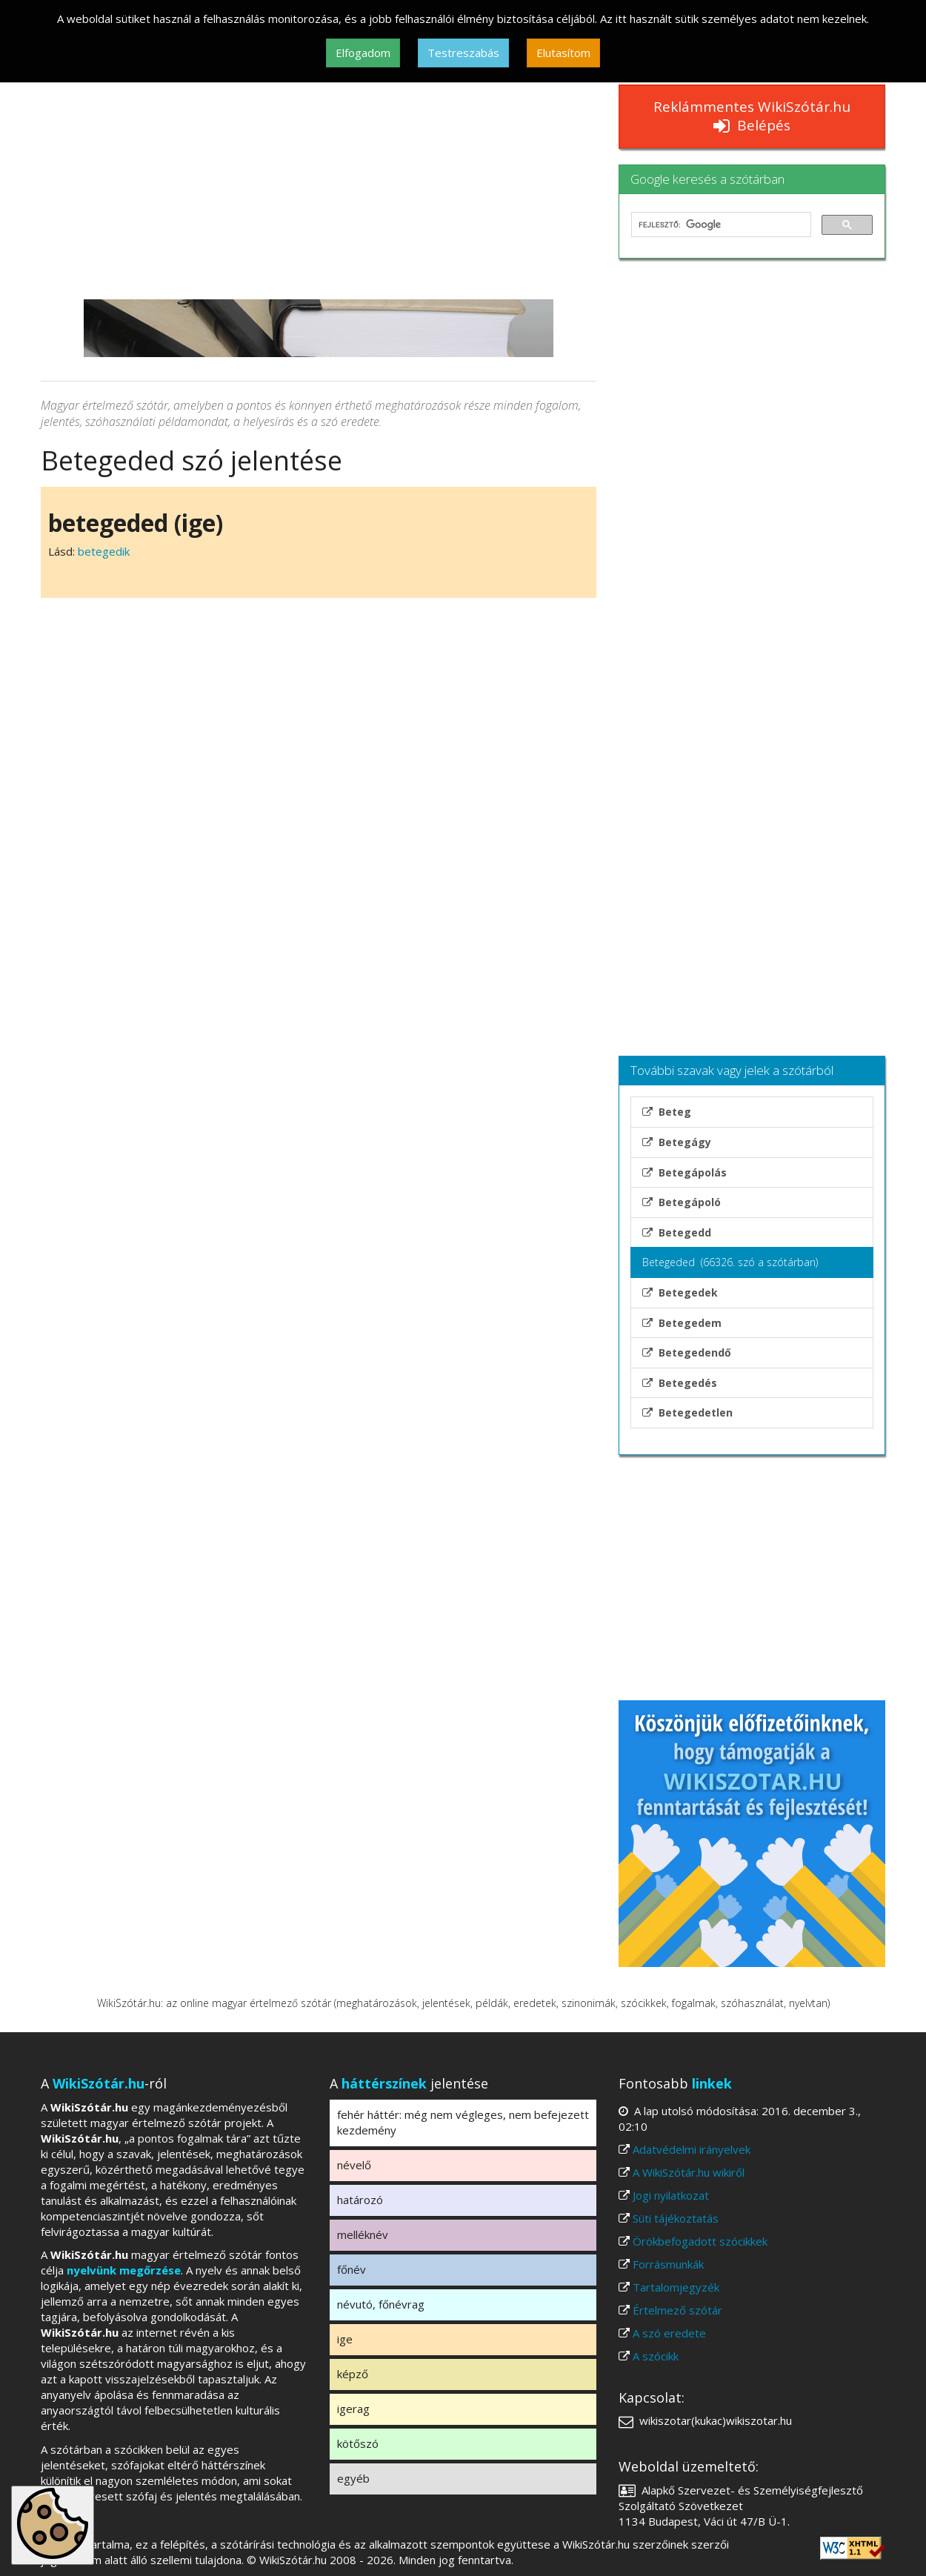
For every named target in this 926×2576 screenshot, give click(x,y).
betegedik (104, 551)
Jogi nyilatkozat (671, 2195)
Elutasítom (563, 52)
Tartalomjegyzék (676, 2287)
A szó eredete (669, 2333)
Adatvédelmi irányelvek (691, 2149)
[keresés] (720, 224)
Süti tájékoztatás (676, 2218)
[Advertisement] (318, 188)
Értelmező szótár (677, 2310)
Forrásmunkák (668, 2264)
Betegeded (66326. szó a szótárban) (730, 1262)
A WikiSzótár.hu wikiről (689, 2172)
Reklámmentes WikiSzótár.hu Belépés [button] (751, 116)
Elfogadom (363, 52)
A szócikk (656, 2356)
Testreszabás (463, 52)
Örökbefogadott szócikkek (700, 2241)
